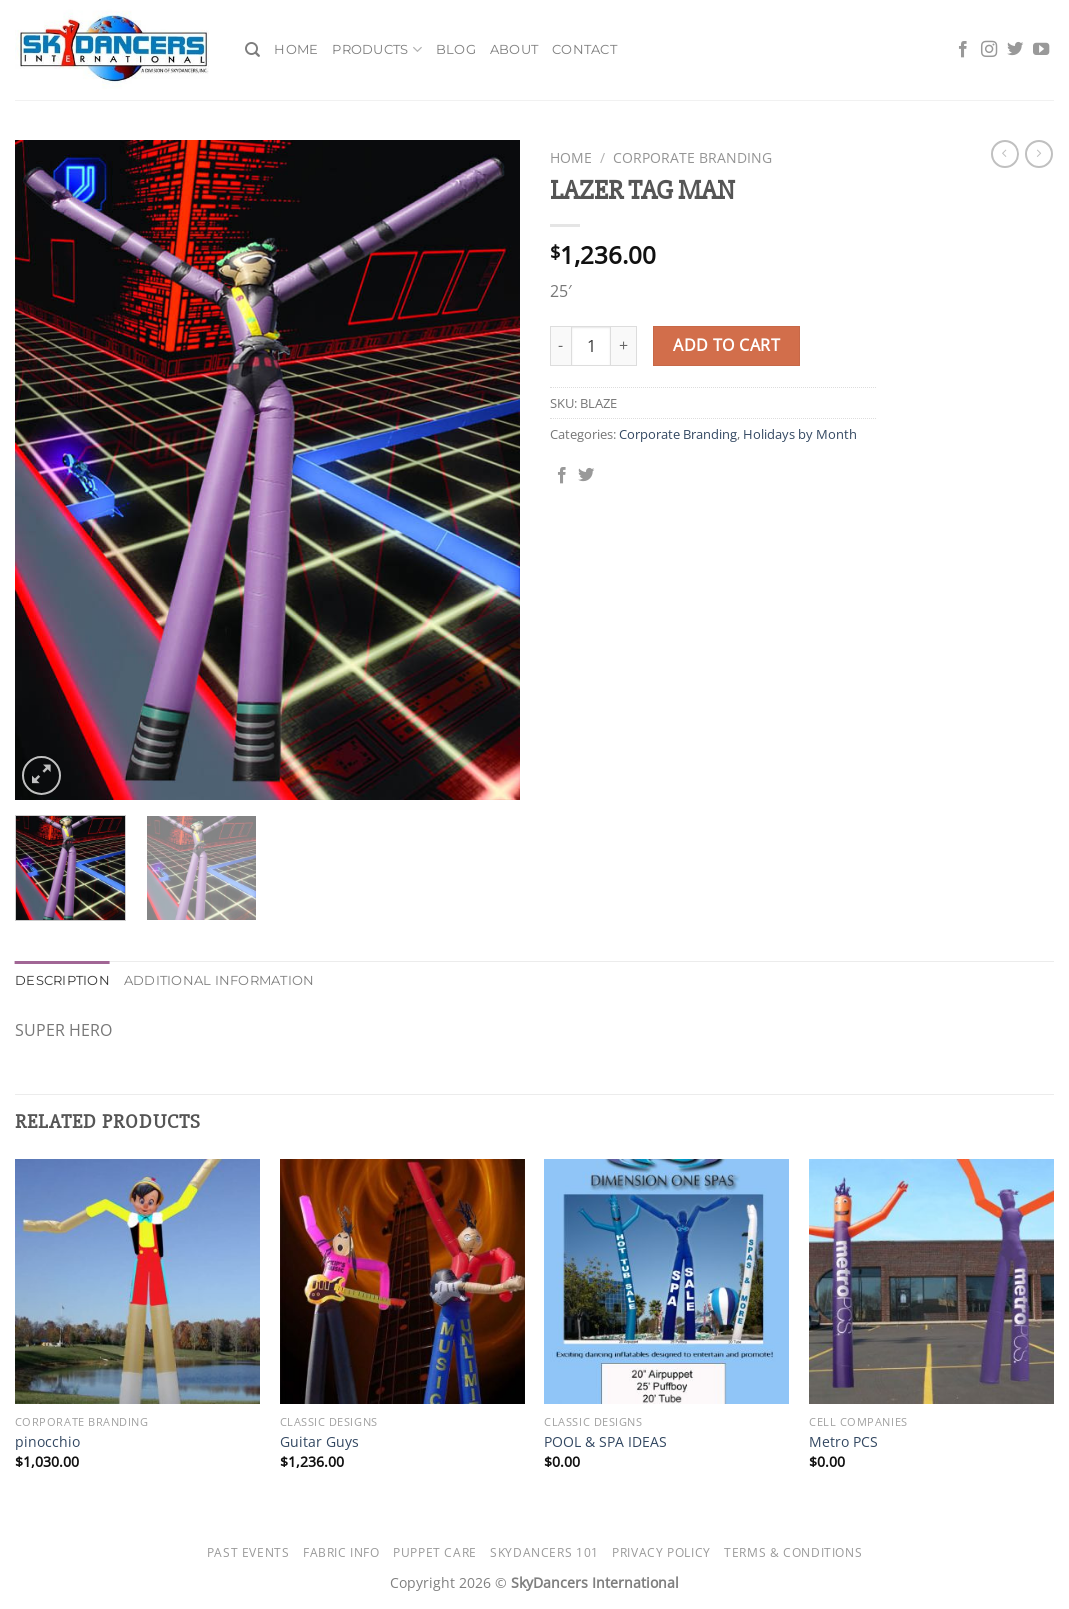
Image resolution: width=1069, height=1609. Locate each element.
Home (296, 49)
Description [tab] (62, 980)
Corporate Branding (692, 157)
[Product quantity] (591, 346)
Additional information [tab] (219, 980)
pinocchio (47, 1442)
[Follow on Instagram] (989, 50)
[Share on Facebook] (562, 476)
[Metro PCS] (931, 1281)
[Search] (252, 50)
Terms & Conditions (793, 1552)
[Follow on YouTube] (1041, 50)
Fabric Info (341, 1552)
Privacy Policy (661, 1552)
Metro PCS (843, 1442)
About (514, 49)
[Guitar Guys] (402, 1281)
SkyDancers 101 (544, 1552)
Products (377, 49)
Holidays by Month (800, 434)
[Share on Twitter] (586, 476)
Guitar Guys (319, 1442)
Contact (584, 49)
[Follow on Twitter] (1015, 50)
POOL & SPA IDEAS (605, 1442)
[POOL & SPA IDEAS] (666, 1281)
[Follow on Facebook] (963, 50)
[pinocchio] (137, 1281)
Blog (456, 49)
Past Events (248, 1552)
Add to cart (726, 345)
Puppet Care (435, 1552)
